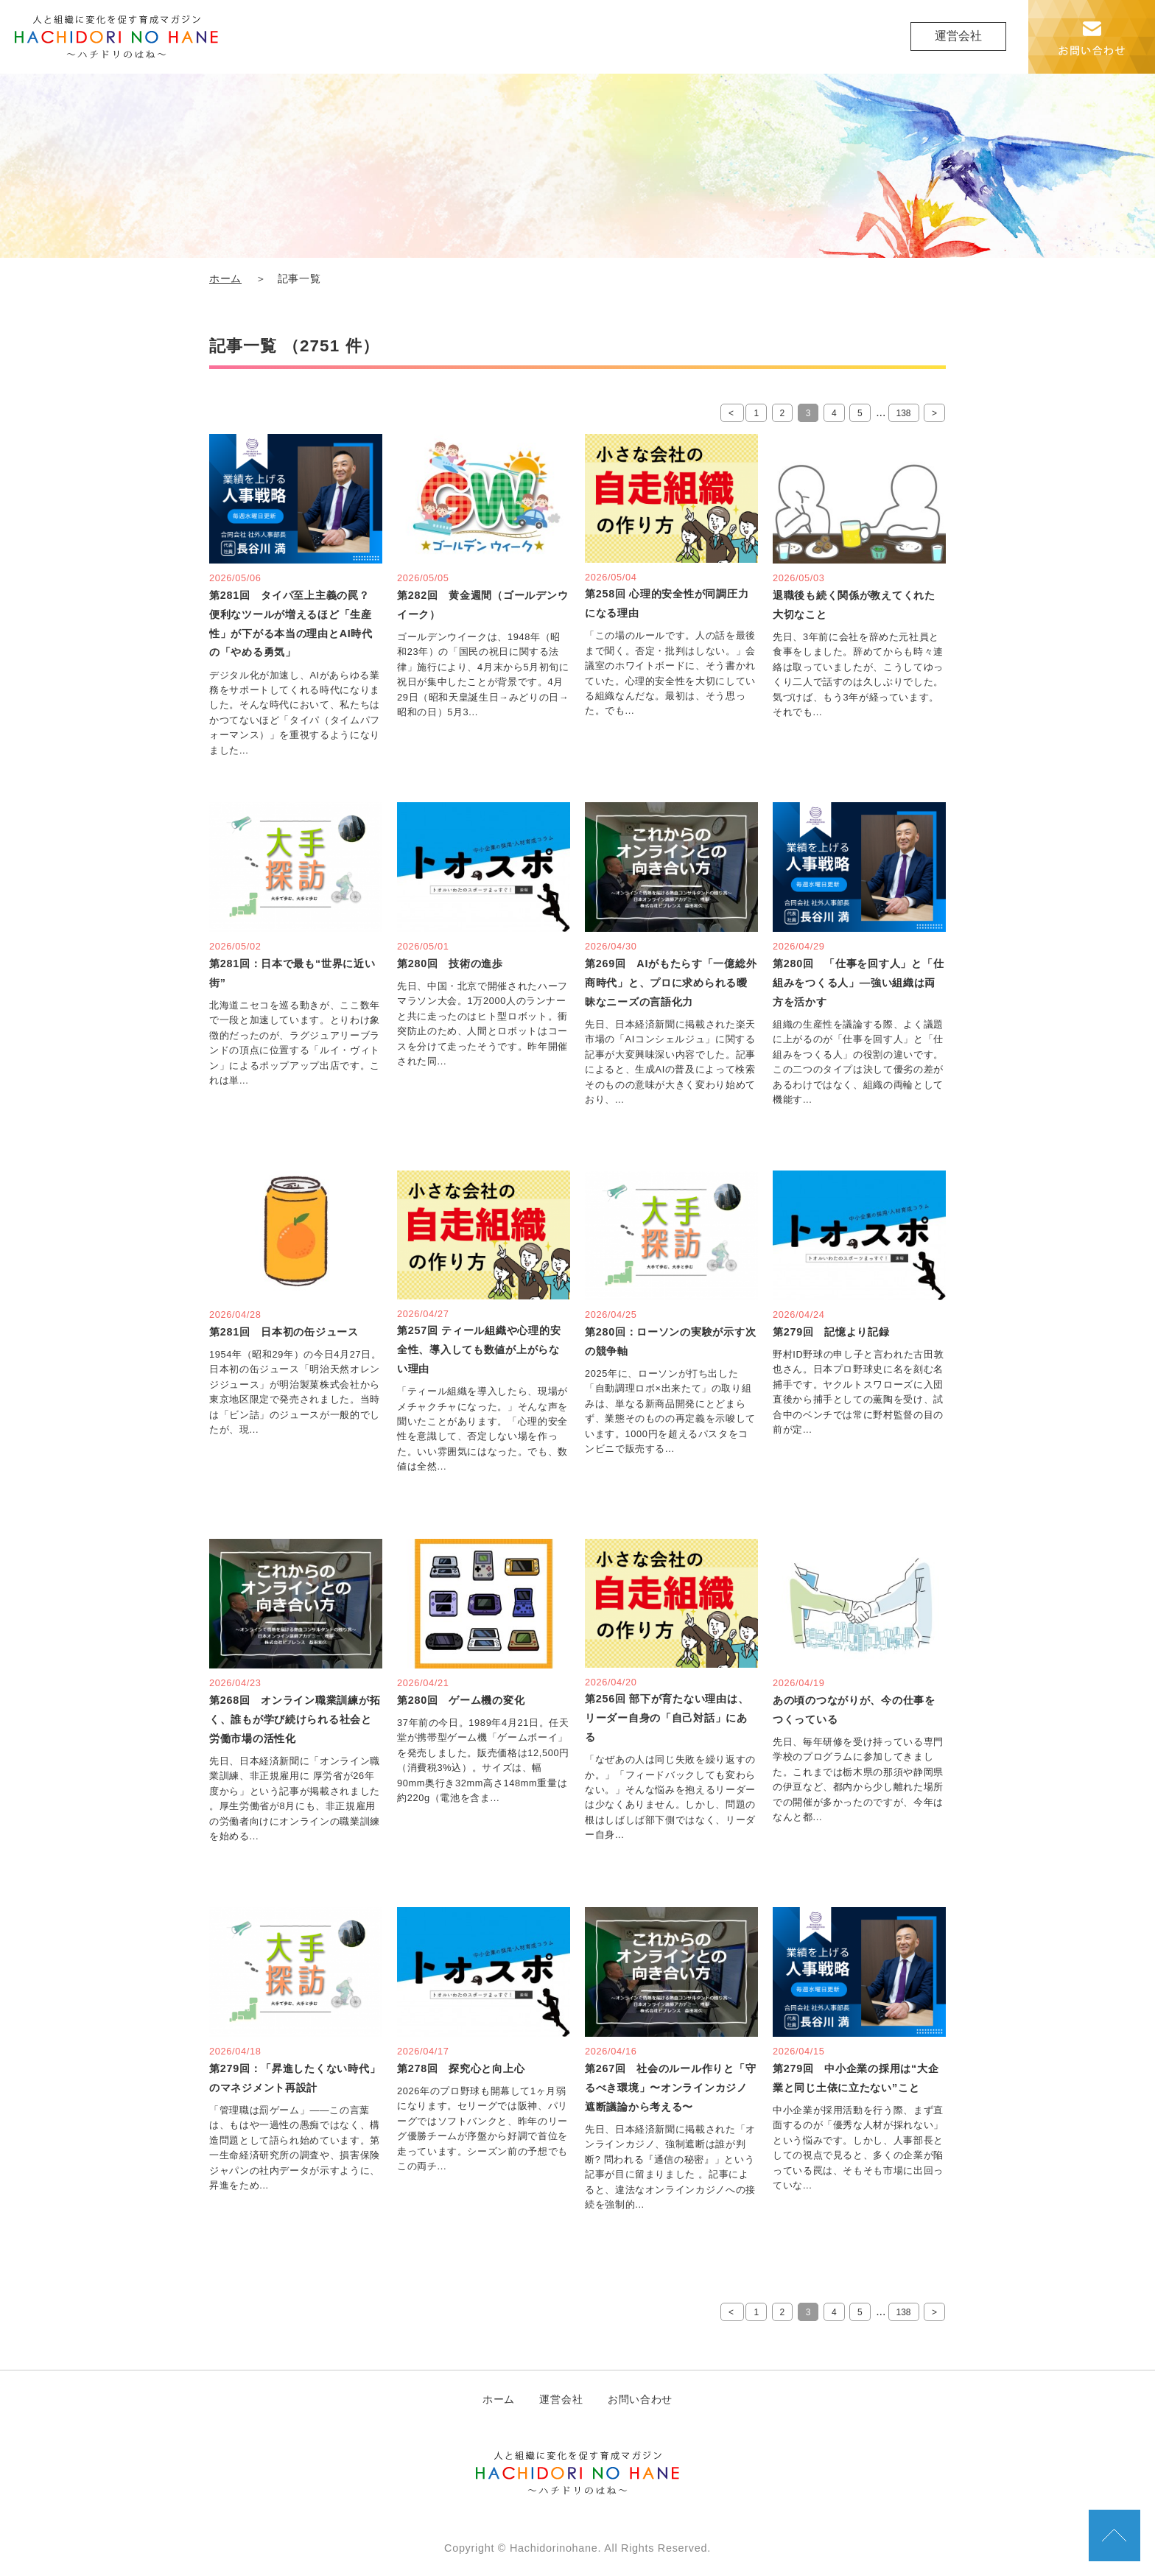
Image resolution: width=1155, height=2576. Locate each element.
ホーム (225, 278)
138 (903, 413)
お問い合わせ (640, 2399)
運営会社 (958, 35)
